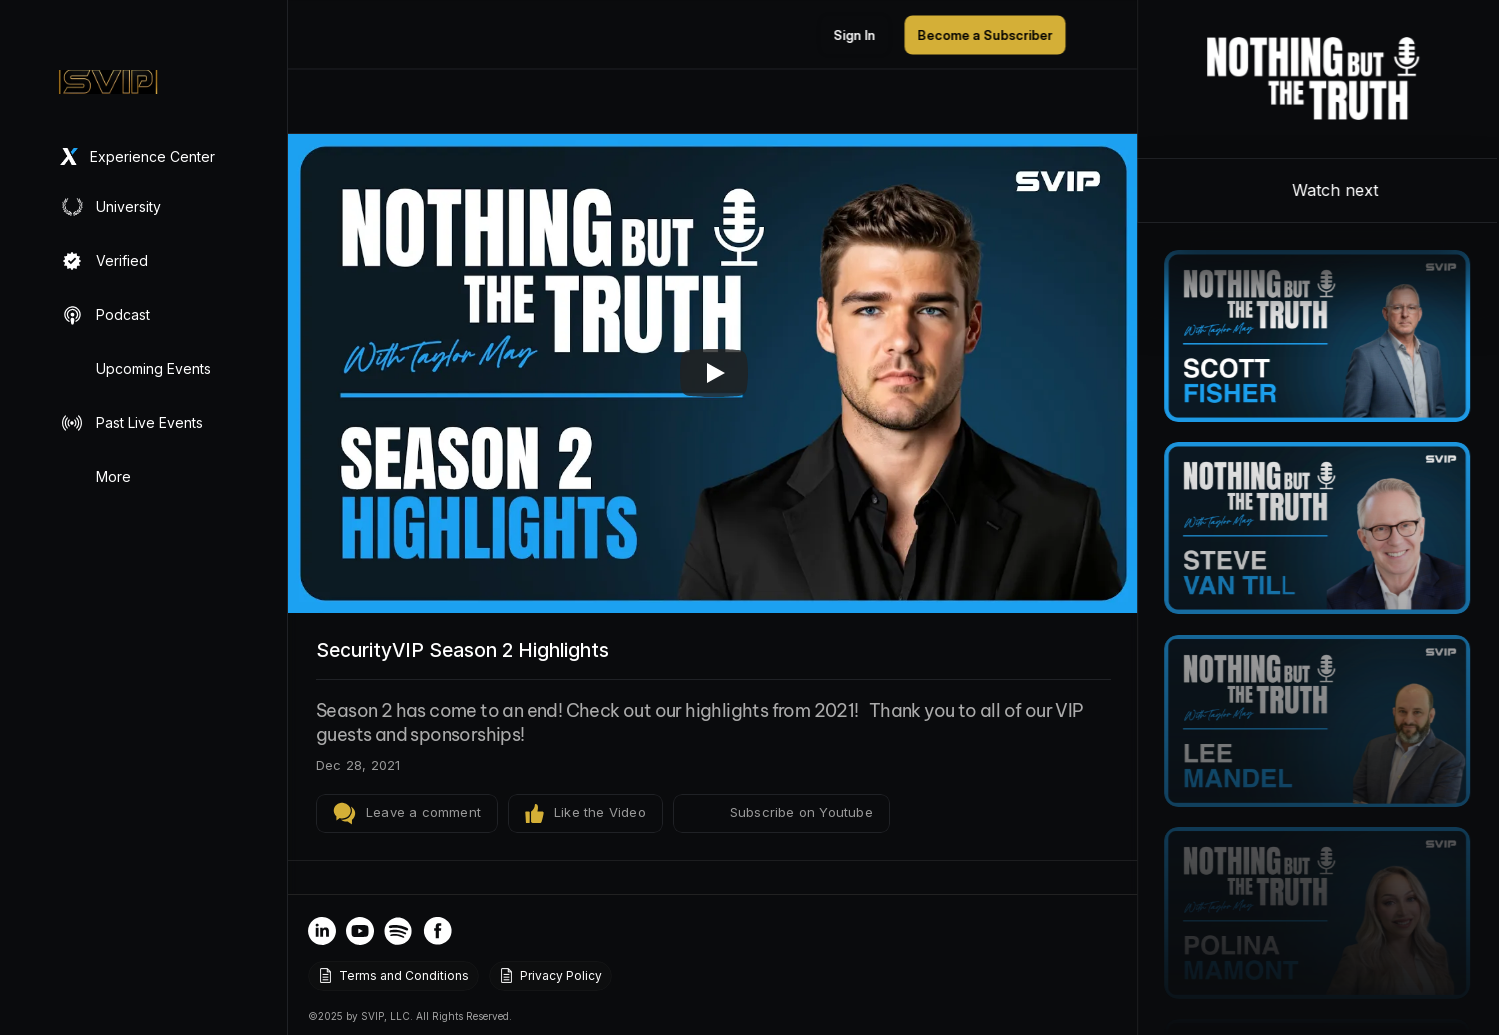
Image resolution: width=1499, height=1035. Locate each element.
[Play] (714, 373)
